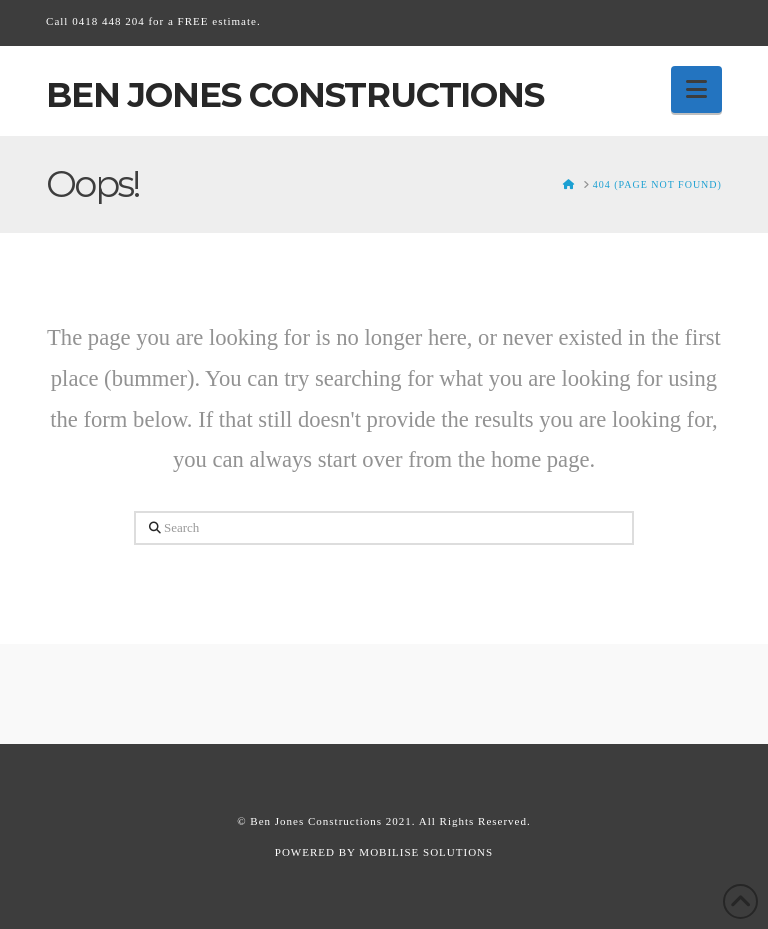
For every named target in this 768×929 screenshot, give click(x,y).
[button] (696, 89)
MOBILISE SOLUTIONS (426, 852)
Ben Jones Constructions (295, 95)
